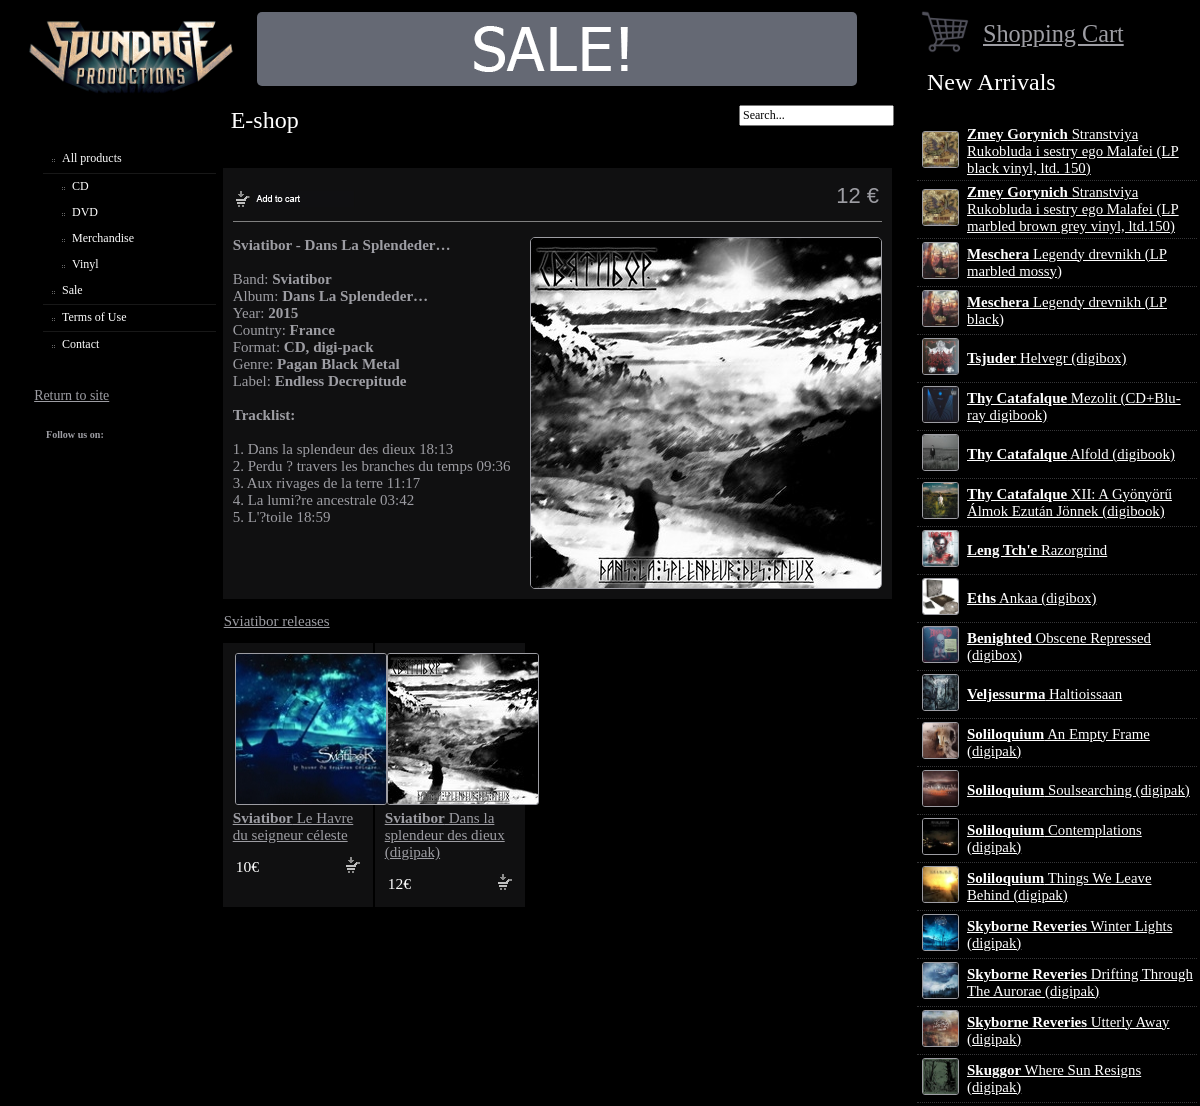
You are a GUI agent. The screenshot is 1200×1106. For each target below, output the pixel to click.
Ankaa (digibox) (1031, 598)
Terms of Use (94, 317)
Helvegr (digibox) (1046, 358)
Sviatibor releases (277, 621)
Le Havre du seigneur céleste (293, 826)
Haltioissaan (1044, 694)
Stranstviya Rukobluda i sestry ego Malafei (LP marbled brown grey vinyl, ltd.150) (1073, 209)
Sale (72, 290)
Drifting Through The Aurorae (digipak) (1080, 982)
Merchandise (103, 238)
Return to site (71, 395)
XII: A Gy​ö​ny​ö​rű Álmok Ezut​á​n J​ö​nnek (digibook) (1069, 502)
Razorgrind (1037, 550)
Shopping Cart (1053, 33)
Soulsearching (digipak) (1078, 790)
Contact (80, 344)
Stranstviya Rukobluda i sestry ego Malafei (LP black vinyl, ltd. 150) (1073, 151)
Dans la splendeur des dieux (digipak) (445, 835)
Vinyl (85, 264)
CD (80, 186)
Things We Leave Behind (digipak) (1059, 886)
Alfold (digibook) (1071, 454)
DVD (85, 212)
